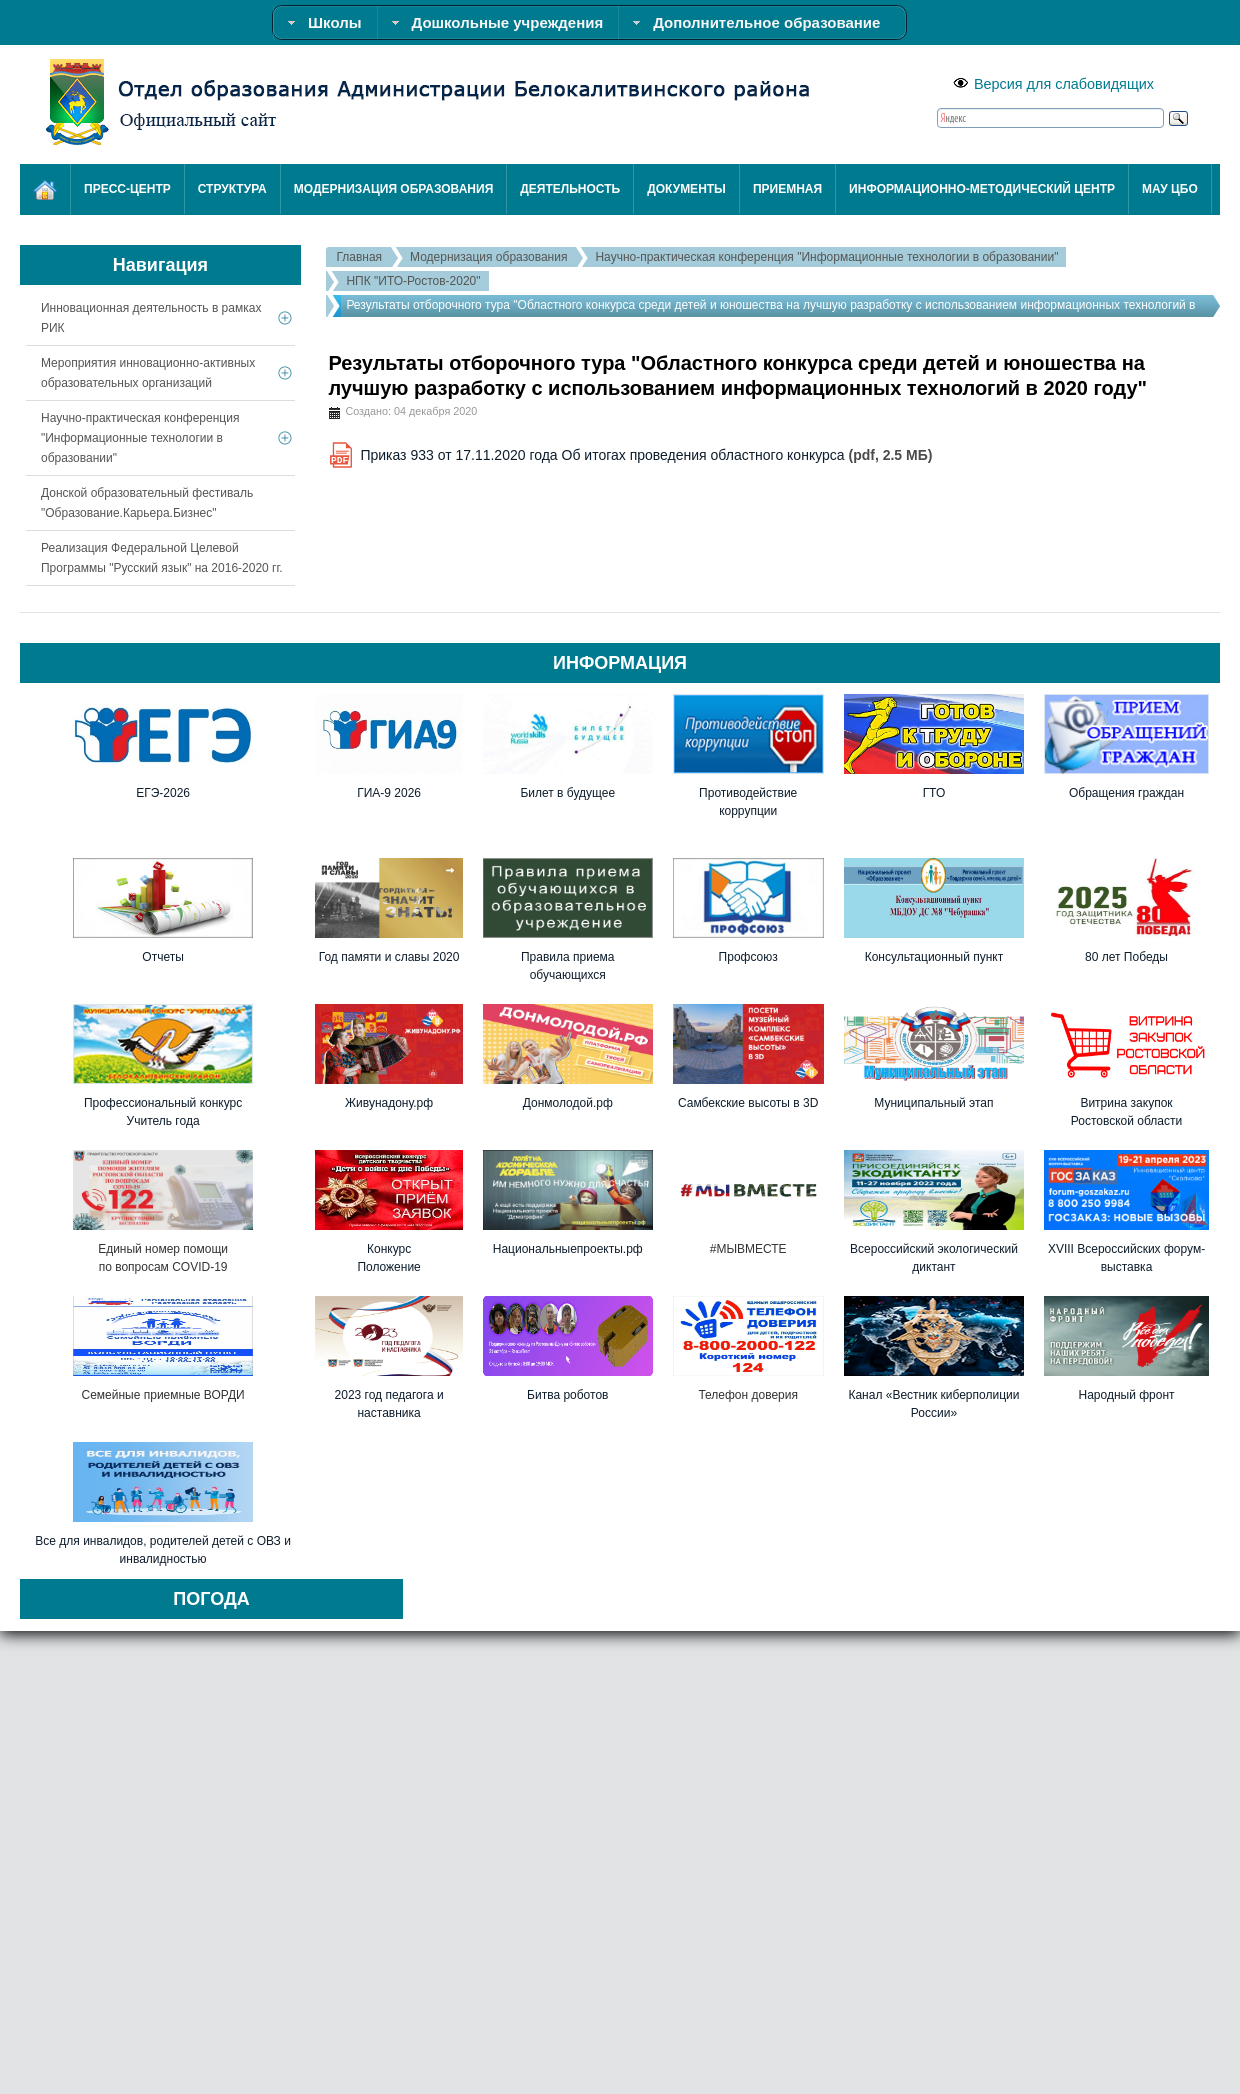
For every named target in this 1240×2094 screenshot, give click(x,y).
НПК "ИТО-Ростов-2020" (413, 281)
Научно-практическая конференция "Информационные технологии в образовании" (826, 257)
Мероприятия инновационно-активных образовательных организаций (148, 373)
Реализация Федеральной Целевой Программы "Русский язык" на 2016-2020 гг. (162, 558)
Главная (359, 257)
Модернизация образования (488, 257)
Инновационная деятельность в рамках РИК (151, 318)
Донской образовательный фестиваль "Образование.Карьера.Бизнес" (147, 503)
